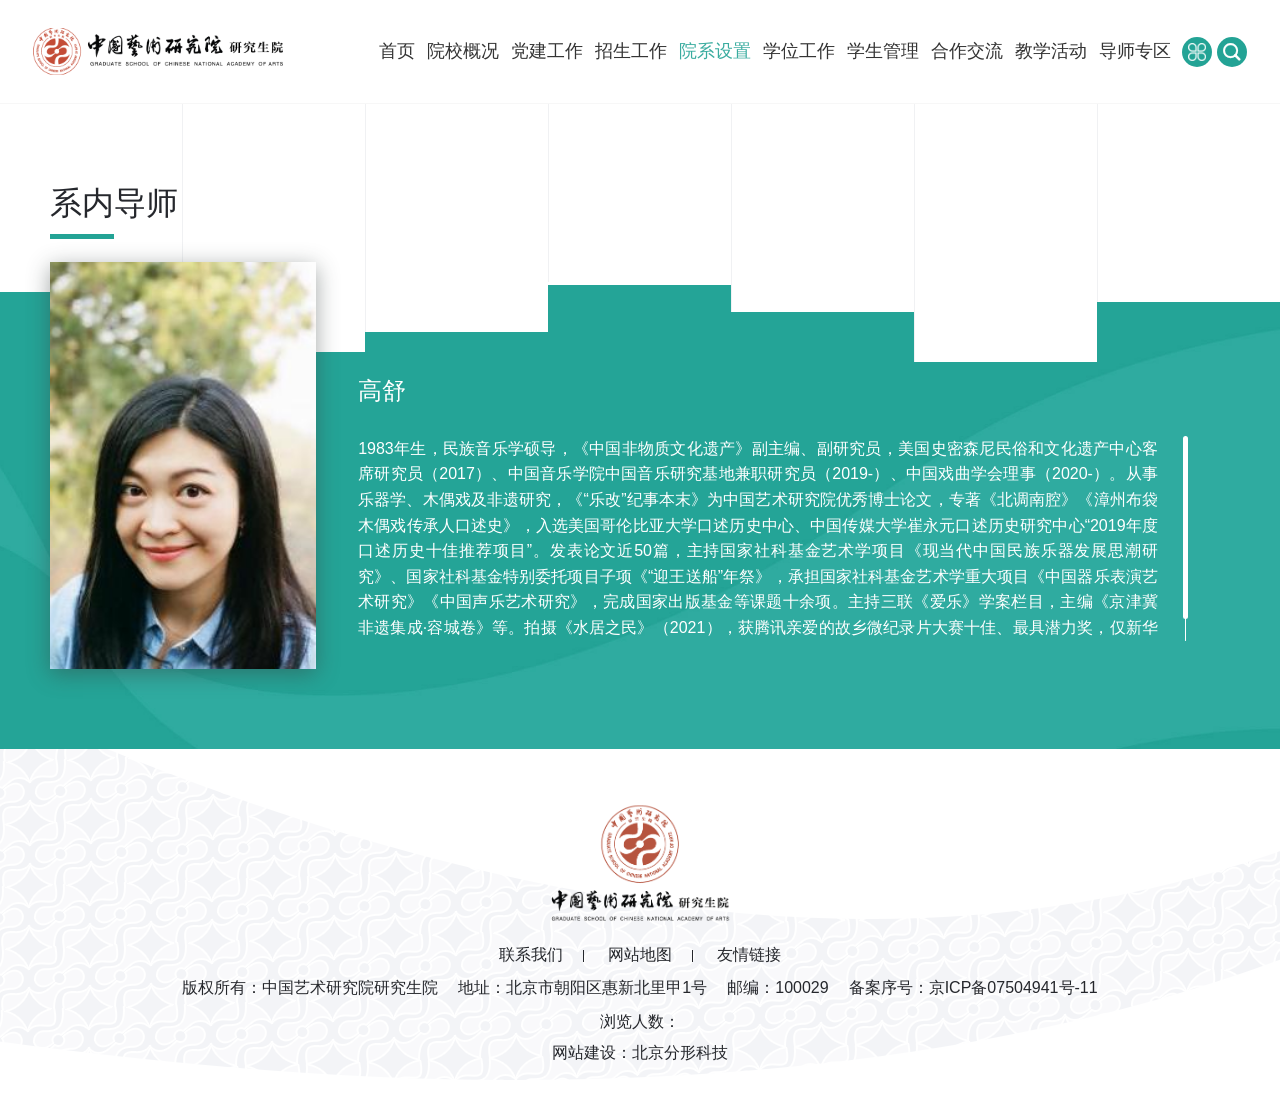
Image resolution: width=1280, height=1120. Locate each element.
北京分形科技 (680, 1052)
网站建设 (584, 1052)
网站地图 (640, 954)
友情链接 (749, 954)
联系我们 (531, 954)
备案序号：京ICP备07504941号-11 (973, 987)
